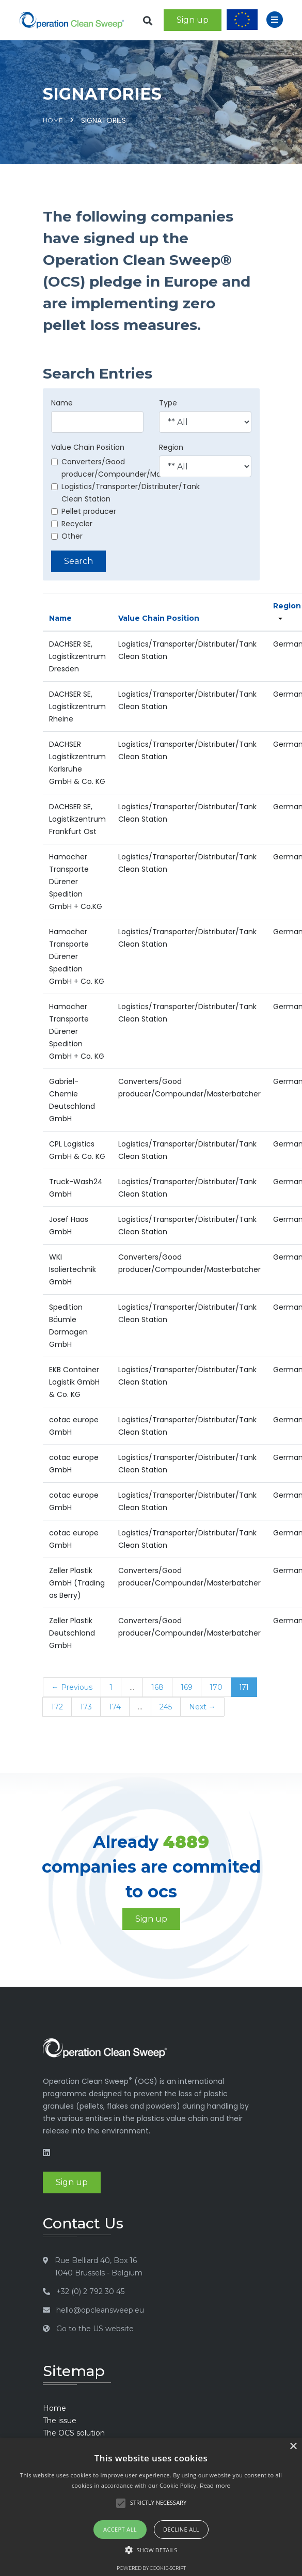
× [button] (293, 2447)
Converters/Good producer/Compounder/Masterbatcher (127, 468)
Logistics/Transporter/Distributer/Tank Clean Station (125, 492)
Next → (202, 1706)
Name (62, 403)
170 (216, 1687)
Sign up (193, 20)
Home (53, 120)
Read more (215, 2485)
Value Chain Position (87, 447)
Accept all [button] (120, 2529)
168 (157, 1687)
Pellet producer (83, 511)
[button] (151, 2550)
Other (67, 536)
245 (166, 1706)
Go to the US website (95, 2328)
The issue (59, 2420)
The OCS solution (74, 2433)
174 (115, 1706)
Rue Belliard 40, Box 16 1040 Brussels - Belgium (98, 2266)
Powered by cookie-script (151, 2568)
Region (171, 447)
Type (168, 403)
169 (187, 1687)
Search (78, 561)
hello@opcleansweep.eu (100, 2310)
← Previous (72, 1687)
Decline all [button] (181, 2529)
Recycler (71, 524)
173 (86, 1706)
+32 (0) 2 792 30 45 (90, 2291)
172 (57, 1706)
